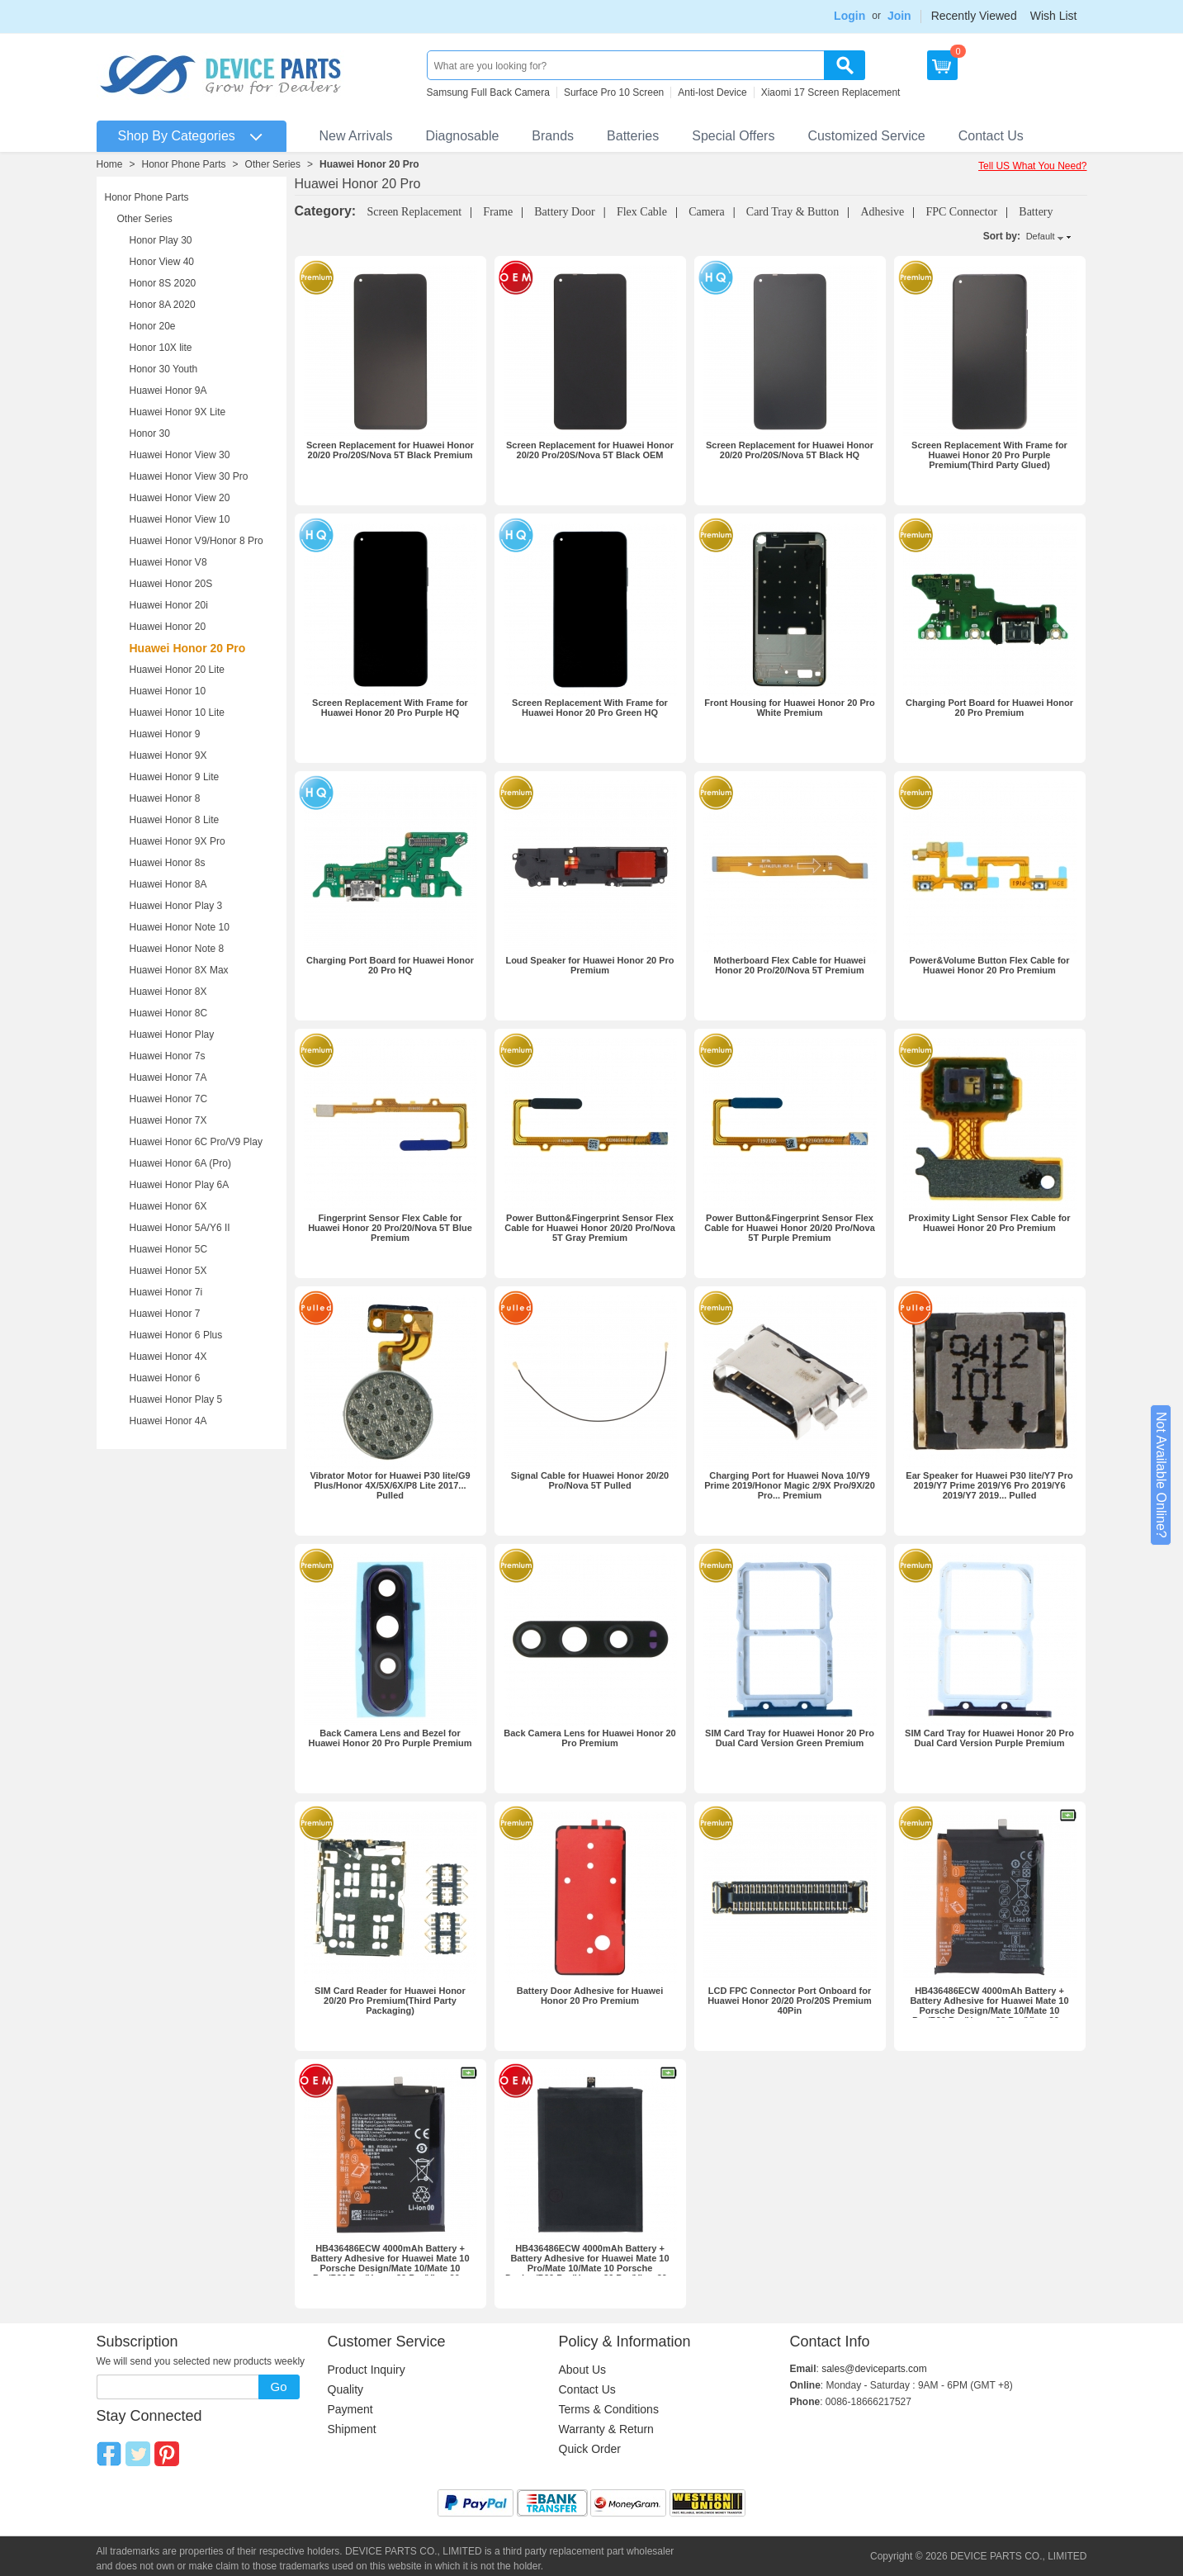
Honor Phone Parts (184, 164)
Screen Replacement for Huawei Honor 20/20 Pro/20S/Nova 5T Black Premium (390, 450)
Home (110, 164)
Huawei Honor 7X (168, 1120)
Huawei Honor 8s (168, 863)
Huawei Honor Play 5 (176, 1399)
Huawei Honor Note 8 (177, 948)
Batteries (633, 136)
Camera (707, 212)
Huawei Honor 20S (171, 584)
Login (849, 15)
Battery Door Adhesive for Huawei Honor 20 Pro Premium (590, 1995)
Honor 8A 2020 (163, 304)
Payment (350, 2409)
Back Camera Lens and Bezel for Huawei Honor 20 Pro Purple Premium (389, 1738)
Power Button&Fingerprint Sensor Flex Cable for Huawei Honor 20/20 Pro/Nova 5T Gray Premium (589, 1228)
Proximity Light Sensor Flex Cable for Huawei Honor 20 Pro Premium (989, 1223)
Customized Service (866, 136)
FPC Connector (961, 212)
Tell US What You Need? (1032, 166)
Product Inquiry (366, 2369)
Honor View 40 (162, 262)
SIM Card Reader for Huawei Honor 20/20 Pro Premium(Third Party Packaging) (390, 2000)
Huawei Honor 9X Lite (178, 412)
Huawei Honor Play (172, 1034)
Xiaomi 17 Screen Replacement (831, 92)
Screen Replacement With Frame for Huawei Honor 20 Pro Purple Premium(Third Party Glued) (989, 455)
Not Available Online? (1161, 1475)
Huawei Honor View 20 (180, 498)
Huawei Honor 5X (168, 1270)
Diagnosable (462, 136)
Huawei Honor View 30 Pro (189, 476)
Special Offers (733, 136)
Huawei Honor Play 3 (176, 906)
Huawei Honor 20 (168, 626)
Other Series (272, 164)
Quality (346, 2389)
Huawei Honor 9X (168, 755)
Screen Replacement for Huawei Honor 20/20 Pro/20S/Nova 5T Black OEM (590, 450)
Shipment (352, 2429)
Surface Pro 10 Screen (614, 92)
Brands (553, 136)
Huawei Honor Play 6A (180, 1185)
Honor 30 (150, 433)
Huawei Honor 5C (169, 1249)
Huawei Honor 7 (165, 1313)
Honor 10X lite (161, 347)
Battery (1036, 212)
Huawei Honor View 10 (180, 519)
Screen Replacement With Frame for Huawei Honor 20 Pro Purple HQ (390, 707)
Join (899, 15)
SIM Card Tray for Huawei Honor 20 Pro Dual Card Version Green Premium (789, 1738)
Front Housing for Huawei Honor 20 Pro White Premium (789, 707)
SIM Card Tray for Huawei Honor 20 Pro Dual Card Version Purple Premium (989, 1738)
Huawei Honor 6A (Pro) (180, 1163)
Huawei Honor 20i (169, 605)
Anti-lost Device (712, 92)
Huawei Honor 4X (168, 1356)
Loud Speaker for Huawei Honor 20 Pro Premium (589, 965)
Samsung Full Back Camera (488, 92)
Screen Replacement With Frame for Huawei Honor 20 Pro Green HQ (590, 707)
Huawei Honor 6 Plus (176, 1335)
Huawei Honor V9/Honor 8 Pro (196, 541)
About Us (583, 2369)
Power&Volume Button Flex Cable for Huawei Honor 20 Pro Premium (989, 965)
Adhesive (882, 212)
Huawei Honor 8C (169, 1013)
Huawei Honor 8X (168, 991)
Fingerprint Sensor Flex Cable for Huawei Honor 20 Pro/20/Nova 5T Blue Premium (390, 1228)
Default (1040, 236)
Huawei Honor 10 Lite (177, 712)
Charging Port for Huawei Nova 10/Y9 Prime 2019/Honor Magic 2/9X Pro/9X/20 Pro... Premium (789, 1485)
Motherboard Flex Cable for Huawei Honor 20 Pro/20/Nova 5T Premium (789, 965)
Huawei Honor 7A (168, 1077)
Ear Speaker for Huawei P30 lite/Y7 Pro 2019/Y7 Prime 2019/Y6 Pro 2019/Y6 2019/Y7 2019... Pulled (989, 1485)
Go (278, 2386)
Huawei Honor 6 (165, 1378)
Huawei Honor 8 (165, 798)
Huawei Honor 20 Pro (369, 164)
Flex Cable (642, 212)
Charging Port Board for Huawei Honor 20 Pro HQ (390, 965)
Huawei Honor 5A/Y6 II (180, 1228)
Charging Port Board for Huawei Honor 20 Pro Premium (989, 707)
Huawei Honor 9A (168, 390)
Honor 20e (153, 326)
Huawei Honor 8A (168, 884)
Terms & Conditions (609, 2409)
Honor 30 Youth (164, 369)
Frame (498, 212)
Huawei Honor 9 (165, 734)
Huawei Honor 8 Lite (175, 820)
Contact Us (991, 136)
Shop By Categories (176, 136)
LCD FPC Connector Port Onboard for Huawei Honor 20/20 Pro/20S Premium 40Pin (789, 2000)
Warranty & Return (606, 2429)
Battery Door (564, 212)
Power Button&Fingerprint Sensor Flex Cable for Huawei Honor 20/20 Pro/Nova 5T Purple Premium (789, 1228)
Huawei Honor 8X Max (179, 970)
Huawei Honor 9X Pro (177, 841)
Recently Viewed (974, 15)
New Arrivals (356, 136)
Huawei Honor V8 (168, 562)
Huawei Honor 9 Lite (175, 777)
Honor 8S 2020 (163, 283)
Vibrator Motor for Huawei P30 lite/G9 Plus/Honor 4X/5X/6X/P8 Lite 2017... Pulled (390, 1485)
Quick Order (590, 2448)
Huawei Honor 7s (168, 1056)
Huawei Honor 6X (168, 1206)
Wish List (1053, 15)
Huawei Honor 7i (166, 1292)
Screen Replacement (414, 212)
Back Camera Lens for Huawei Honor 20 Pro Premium (589, 1738)
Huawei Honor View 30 (180, 455)
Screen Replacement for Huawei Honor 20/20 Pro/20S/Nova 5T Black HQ (789, 450)
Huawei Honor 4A (168, 1421)
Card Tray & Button (792, 212)
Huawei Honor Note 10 (180, 927)
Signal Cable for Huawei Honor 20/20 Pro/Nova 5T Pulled (590, 1480)
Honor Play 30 (161, 240)
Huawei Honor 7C (169, 1099)
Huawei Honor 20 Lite (177, 669)
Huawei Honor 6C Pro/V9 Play (196, 1142)
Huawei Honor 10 (168, 691)
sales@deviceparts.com (874, 2369)
